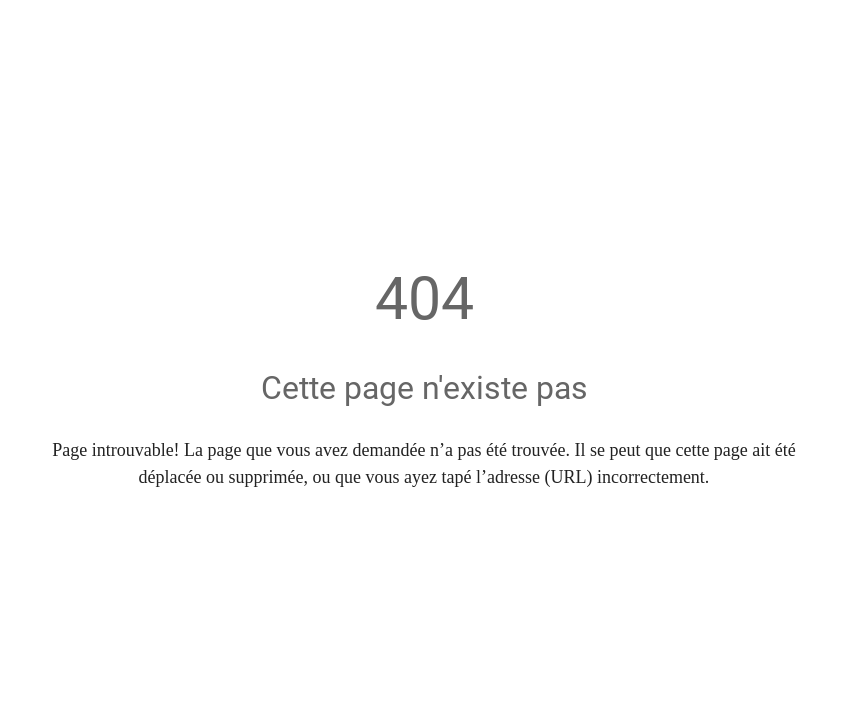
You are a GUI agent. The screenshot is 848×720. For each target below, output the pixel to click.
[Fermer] (28, 28)
